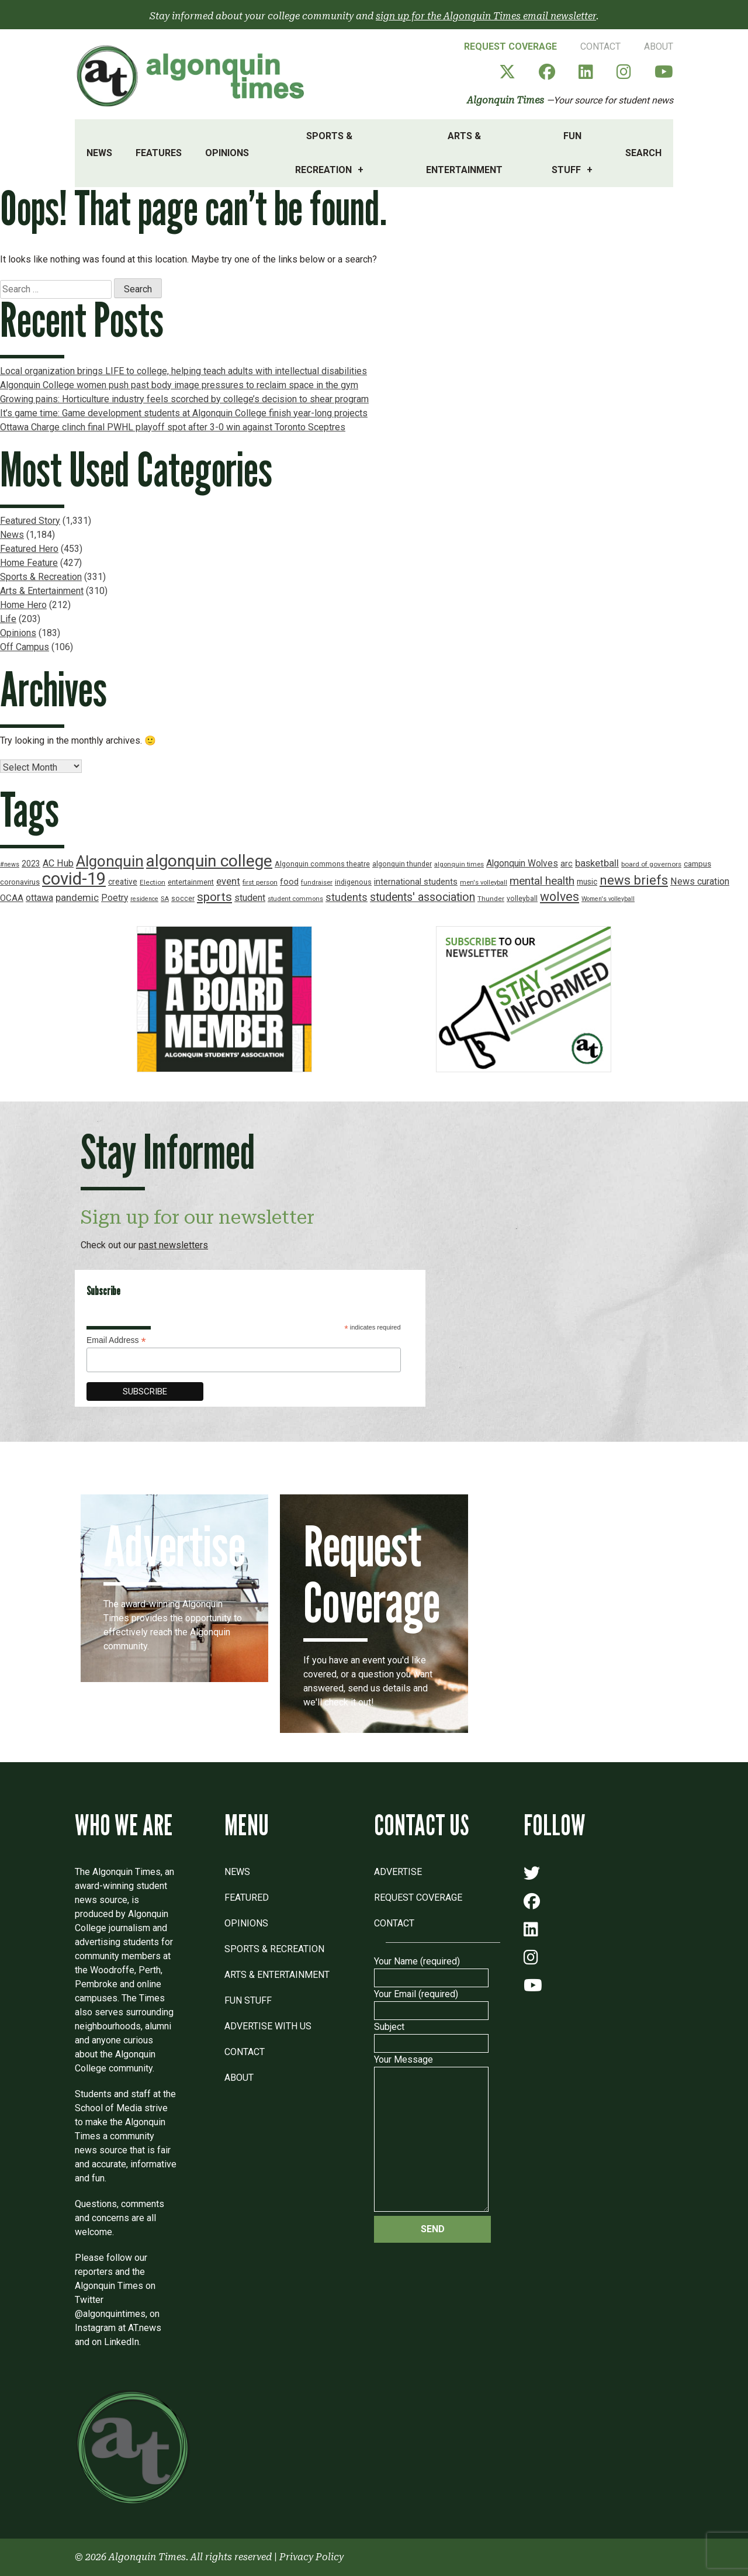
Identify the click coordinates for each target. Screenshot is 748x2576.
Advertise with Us (267, 2026)
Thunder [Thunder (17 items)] (490, 899)
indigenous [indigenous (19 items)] (353, 882)
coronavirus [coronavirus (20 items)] (20, 882)
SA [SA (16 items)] (165, 899)
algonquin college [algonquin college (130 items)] (209, 861)
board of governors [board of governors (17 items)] (651, 864)
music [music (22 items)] (587, 881)
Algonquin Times (505, 100)
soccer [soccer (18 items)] (183, 899)
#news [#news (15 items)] (9, 864)
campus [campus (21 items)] (697, 863)
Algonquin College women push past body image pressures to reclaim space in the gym (179, 385)
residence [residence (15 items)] (144, 899)
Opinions (227, 152)
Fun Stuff (566, 152)
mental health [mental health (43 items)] (542, 881)
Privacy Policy (311, 2557)
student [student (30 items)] (249, 897)
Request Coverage (510, 46)
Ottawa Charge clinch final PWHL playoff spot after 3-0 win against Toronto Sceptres (172, 427)
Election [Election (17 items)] (152, 882)
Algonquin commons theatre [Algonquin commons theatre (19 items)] (322, 863)
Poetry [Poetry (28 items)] (114, 898)
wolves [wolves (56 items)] (559, 896)
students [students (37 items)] (346, 897)
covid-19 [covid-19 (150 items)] (74, 879)
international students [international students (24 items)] (416, 882)
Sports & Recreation (323, 152)
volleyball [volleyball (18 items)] (522, 899)
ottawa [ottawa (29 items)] (39, 897)
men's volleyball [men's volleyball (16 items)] (483, 882)
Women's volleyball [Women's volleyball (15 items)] (608, 899)
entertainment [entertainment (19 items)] (191, 882)
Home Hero (23, 604)
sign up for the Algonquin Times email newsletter (486, 16)
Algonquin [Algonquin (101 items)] (110, 861)
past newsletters (173, 1245)
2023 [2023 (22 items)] (31, 863)
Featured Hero (29, 548)
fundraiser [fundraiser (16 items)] (317, 882)
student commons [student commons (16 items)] (295, 899)
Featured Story (30, 520)
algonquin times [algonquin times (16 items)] (459, 864)
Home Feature (29, 562)
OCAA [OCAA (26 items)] (11, 898)
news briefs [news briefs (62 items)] (634, 880)
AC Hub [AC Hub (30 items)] (58, 863)
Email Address (116, 1340)
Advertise (398, 1871)
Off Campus (24, 646)
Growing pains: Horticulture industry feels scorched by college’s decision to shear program (184, 399)
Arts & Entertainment (464, 152)
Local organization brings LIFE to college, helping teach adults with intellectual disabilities (183, 371)
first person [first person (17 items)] (260, 882)
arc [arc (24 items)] (566, 864)
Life (8, 618)
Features (159, 152)
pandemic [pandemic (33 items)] (77, 897)
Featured (246, 1897)
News (99, 152)
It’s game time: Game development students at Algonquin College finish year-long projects (184, 413)
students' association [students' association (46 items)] (422, 897)
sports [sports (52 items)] (214, 897)
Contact (600, 46)
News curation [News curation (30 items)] (699, 881)
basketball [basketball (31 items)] (597, 863)
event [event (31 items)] (228, 881)
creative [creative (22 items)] (122, 881)
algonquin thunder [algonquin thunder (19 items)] (402, 863)
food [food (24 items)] (289, 882)
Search (643, 152)
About (658, 46)
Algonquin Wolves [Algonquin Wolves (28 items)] (522, 863)
